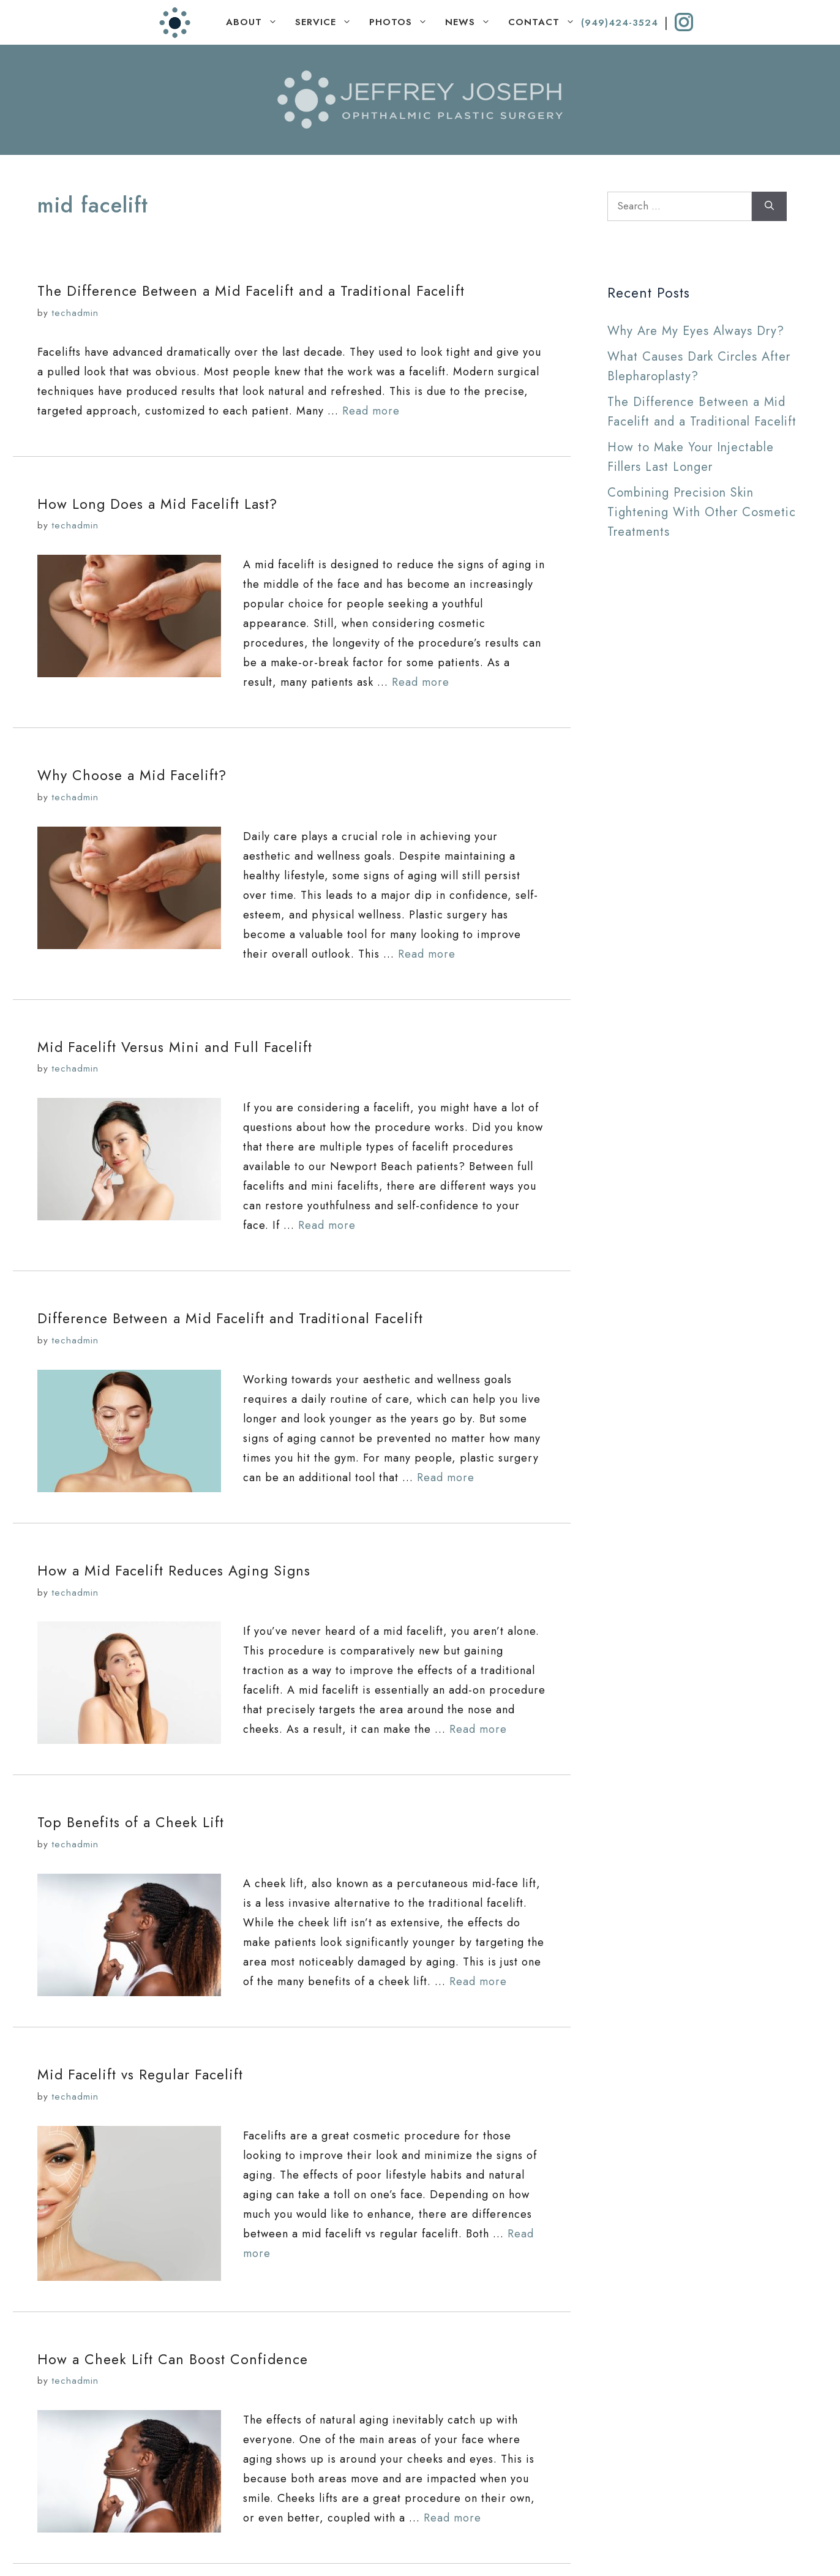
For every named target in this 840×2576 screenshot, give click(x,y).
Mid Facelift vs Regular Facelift (140, 2074)
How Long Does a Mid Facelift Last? (157, 504)
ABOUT (254, 22)
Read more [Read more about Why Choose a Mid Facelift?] (427, 954)
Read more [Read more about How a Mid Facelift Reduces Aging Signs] (478, 1729)
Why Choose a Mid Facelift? (132, 775)
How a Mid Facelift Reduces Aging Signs (173, 1570)
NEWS (471, 22)
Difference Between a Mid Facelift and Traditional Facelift (230, 1318)
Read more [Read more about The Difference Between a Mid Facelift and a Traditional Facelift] (371, 411)
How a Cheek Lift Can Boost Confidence (172, 2359)
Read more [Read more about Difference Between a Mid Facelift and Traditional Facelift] (445, 1477)
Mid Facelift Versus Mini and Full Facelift (174, 1047)
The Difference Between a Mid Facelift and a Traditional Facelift (251, 290)
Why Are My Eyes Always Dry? (695, 331)
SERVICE (326, 22)
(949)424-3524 (619, 22)
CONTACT (544, 22)
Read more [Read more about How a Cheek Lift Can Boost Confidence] (452, 2518)
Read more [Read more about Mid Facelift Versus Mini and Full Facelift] (327, 1225)
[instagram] (684, 22)
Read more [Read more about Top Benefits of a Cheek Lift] (478, 1981)
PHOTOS (401, 22)
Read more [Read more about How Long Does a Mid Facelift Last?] (420, 682)
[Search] (769, 206)
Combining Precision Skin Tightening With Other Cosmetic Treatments (701, 512)
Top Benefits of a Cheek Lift (130, 1822)
